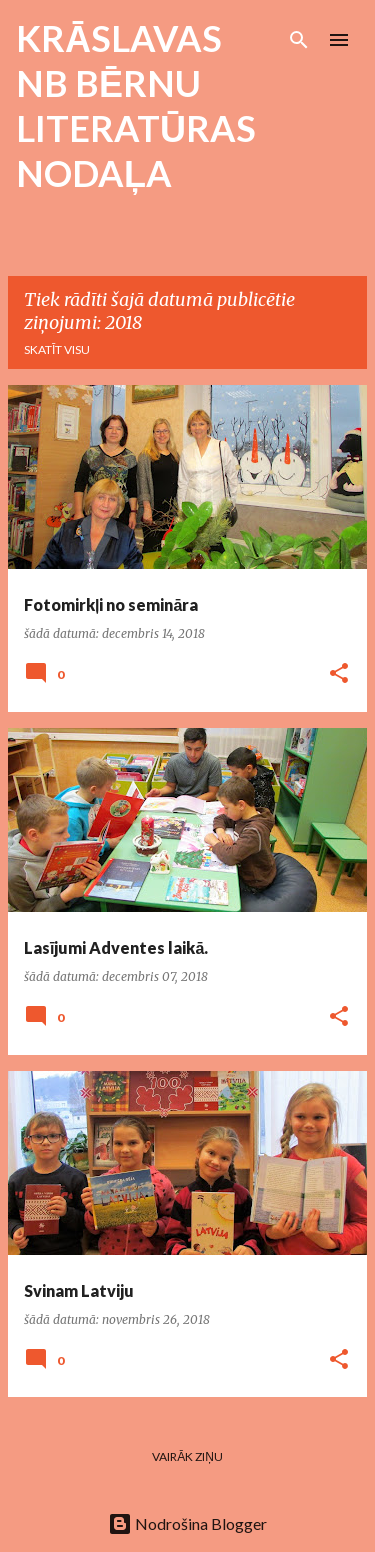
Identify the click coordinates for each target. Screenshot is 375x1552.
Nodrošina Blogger (187, 1523)
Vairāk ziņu (187, 1456)
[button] (339, 674)
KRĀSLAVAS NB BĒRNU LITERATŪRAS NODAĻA (136, 105)
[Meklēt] (299, 40)
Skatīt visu (57, 349)
